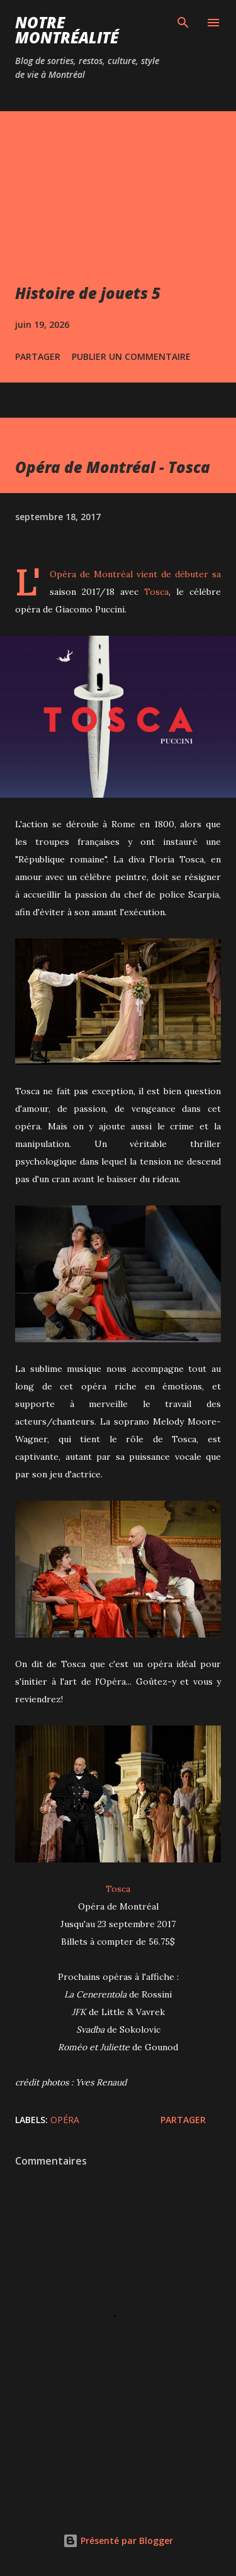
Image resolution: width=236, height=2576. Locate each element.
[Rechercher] (183, 22)
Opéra (64, 2120)
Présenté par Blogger (118, 2540)
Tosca (156, 591)
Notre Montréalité (66, 30)
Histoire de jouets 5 (87, 293)
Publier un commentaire (131, 356)
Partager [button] (37, 356)
